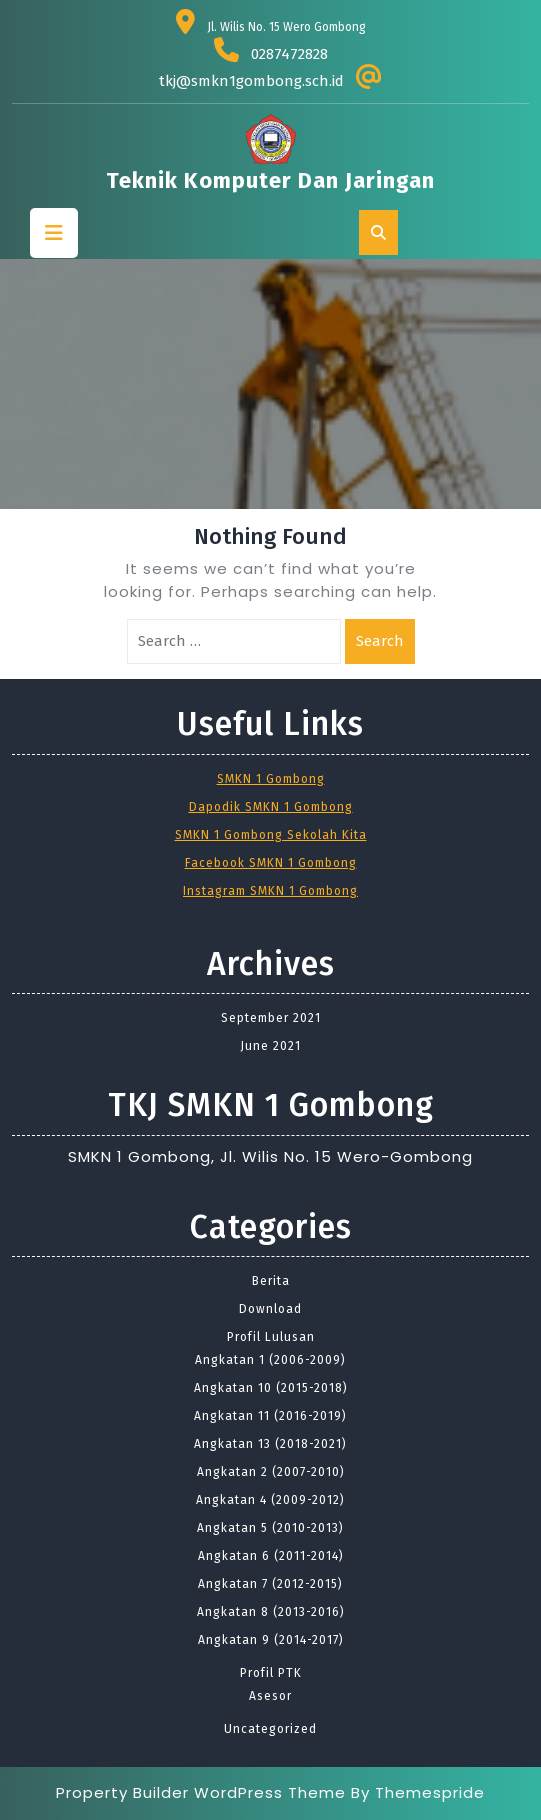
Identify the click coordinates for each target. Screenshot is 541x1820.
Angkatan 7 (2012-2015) (270, 1584)
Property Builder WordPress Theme (201, 1792)
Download (270, 1309)
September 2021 (271, 1018)
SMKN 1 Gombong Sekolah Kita (271, 835)
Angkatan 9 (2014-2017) (271, 1640)
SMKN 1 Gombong (271, 779)
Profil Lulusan (271, 1337)
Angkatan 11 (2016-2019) (270, 1416)
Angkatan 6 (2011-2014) (271, 1556)
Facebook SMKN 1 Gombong (271, 863)
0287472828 (289, 54)
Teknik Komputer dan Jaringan (270, 180)
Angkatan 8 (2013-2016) (271, 1612)
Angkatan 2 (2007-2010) (271, 1472)
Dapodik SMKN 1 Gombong (271, 807)
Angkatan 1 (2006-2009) (270, 1360)
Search (380, 641)
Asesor (270, 1696)
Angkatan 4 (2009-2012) (270, 1500)
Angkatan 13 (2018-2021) (270, 1444)
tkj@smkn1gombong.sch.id (251, 81)
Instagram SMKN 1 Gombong (270, 891)
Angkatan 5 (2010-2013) (270, 1528)
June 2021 (270, 1046)
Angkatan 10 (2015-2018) (271, 1388)
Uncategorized (270, 1729)
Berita (271, 1281)
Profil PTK (271, 1673)
